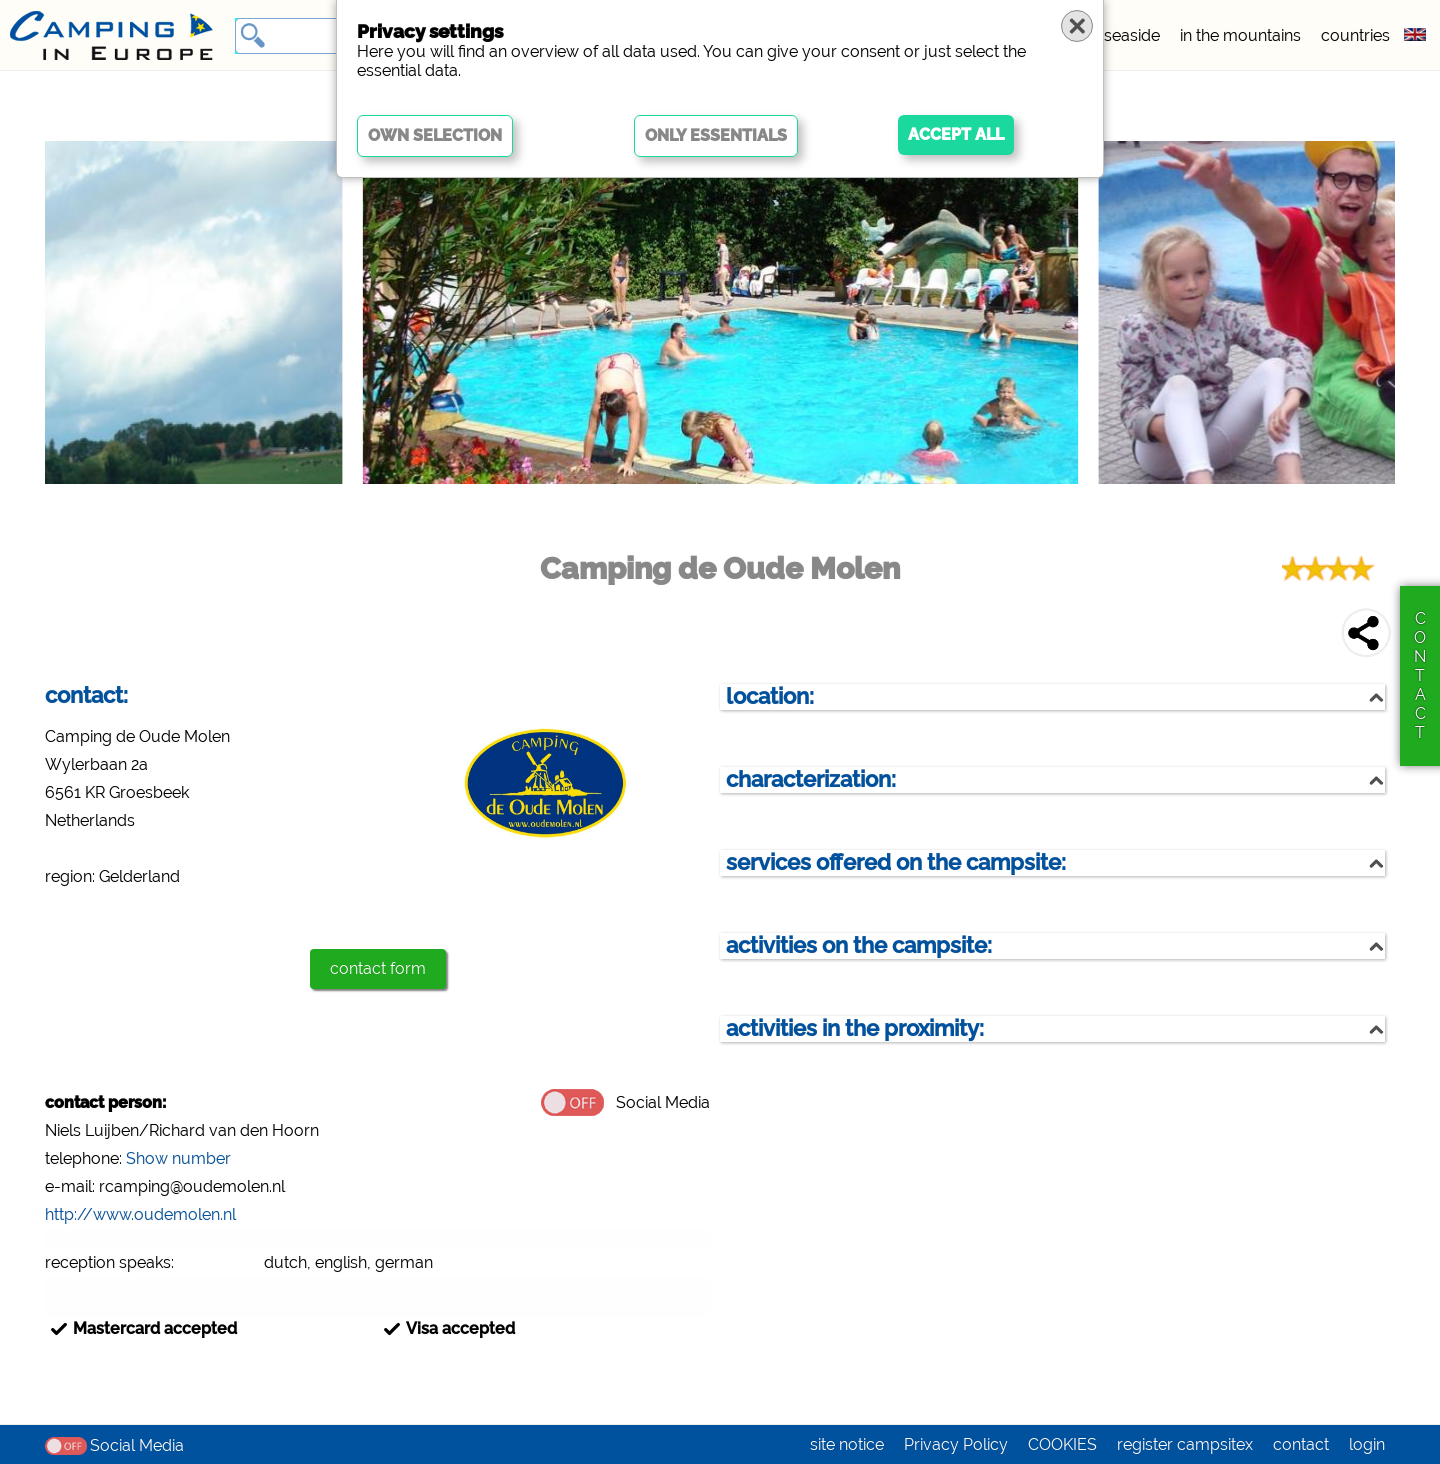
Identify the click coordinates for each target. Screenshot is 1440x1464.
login (1367, 1444)
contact (1301, 1444)
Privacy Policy (956, 1444)
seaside (1132, 35)
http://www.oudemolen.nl (140, 1214)
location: (770, 696)
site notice (847, 1444)
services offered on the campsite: (896, 862)
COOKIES (1062, 1444)
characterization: (811, 779)
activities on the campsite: (859, 945)
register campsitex (1185, 1444)
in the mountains (1240, 35)
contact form (378, 968)
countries (1355, 35)
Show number (178, 1158)
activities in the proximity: (855, 1028)
